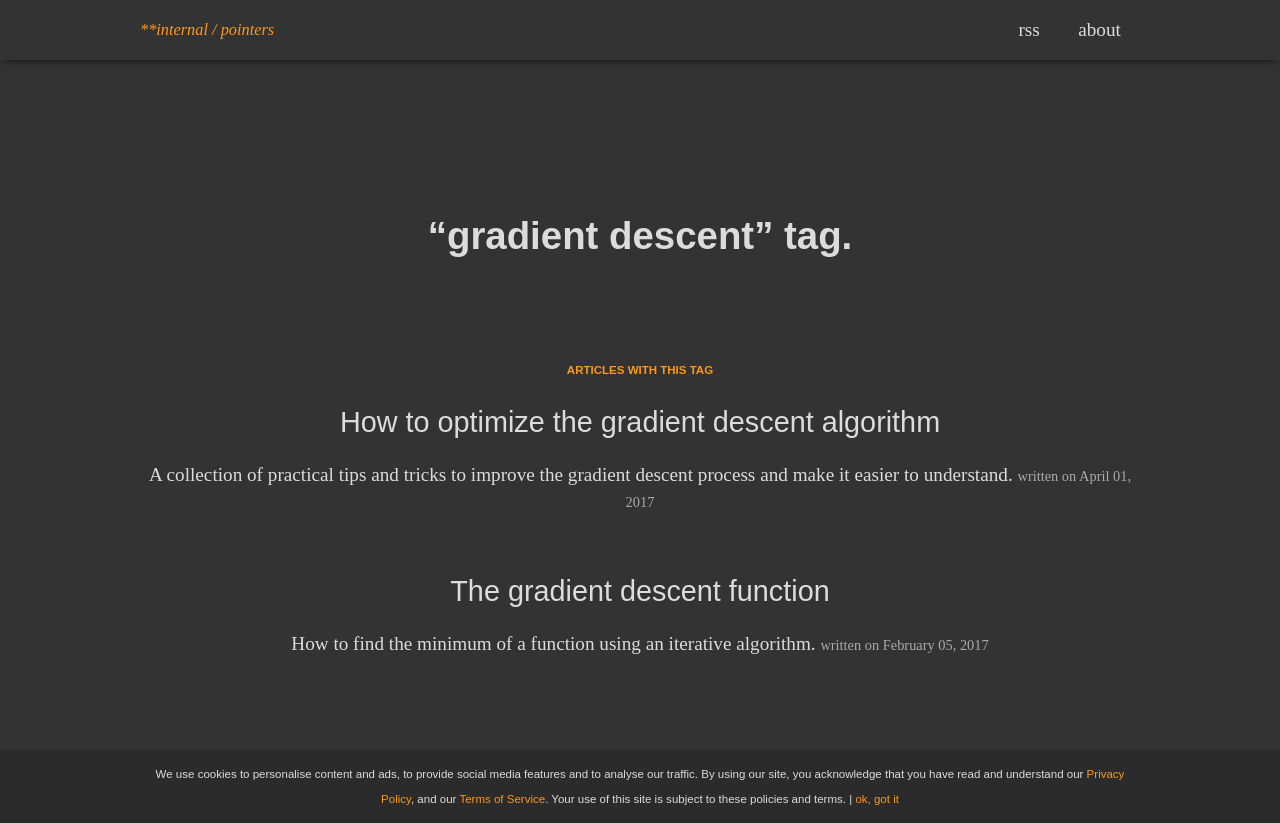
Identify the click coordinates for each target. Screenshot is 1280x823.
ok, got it (877, 799)
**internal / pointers (207, 29)
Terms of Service (502, 799)
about (1099, 29)
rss (1028, 29)
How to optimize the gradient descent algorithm (640, 422)
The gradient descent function (639, 591)
